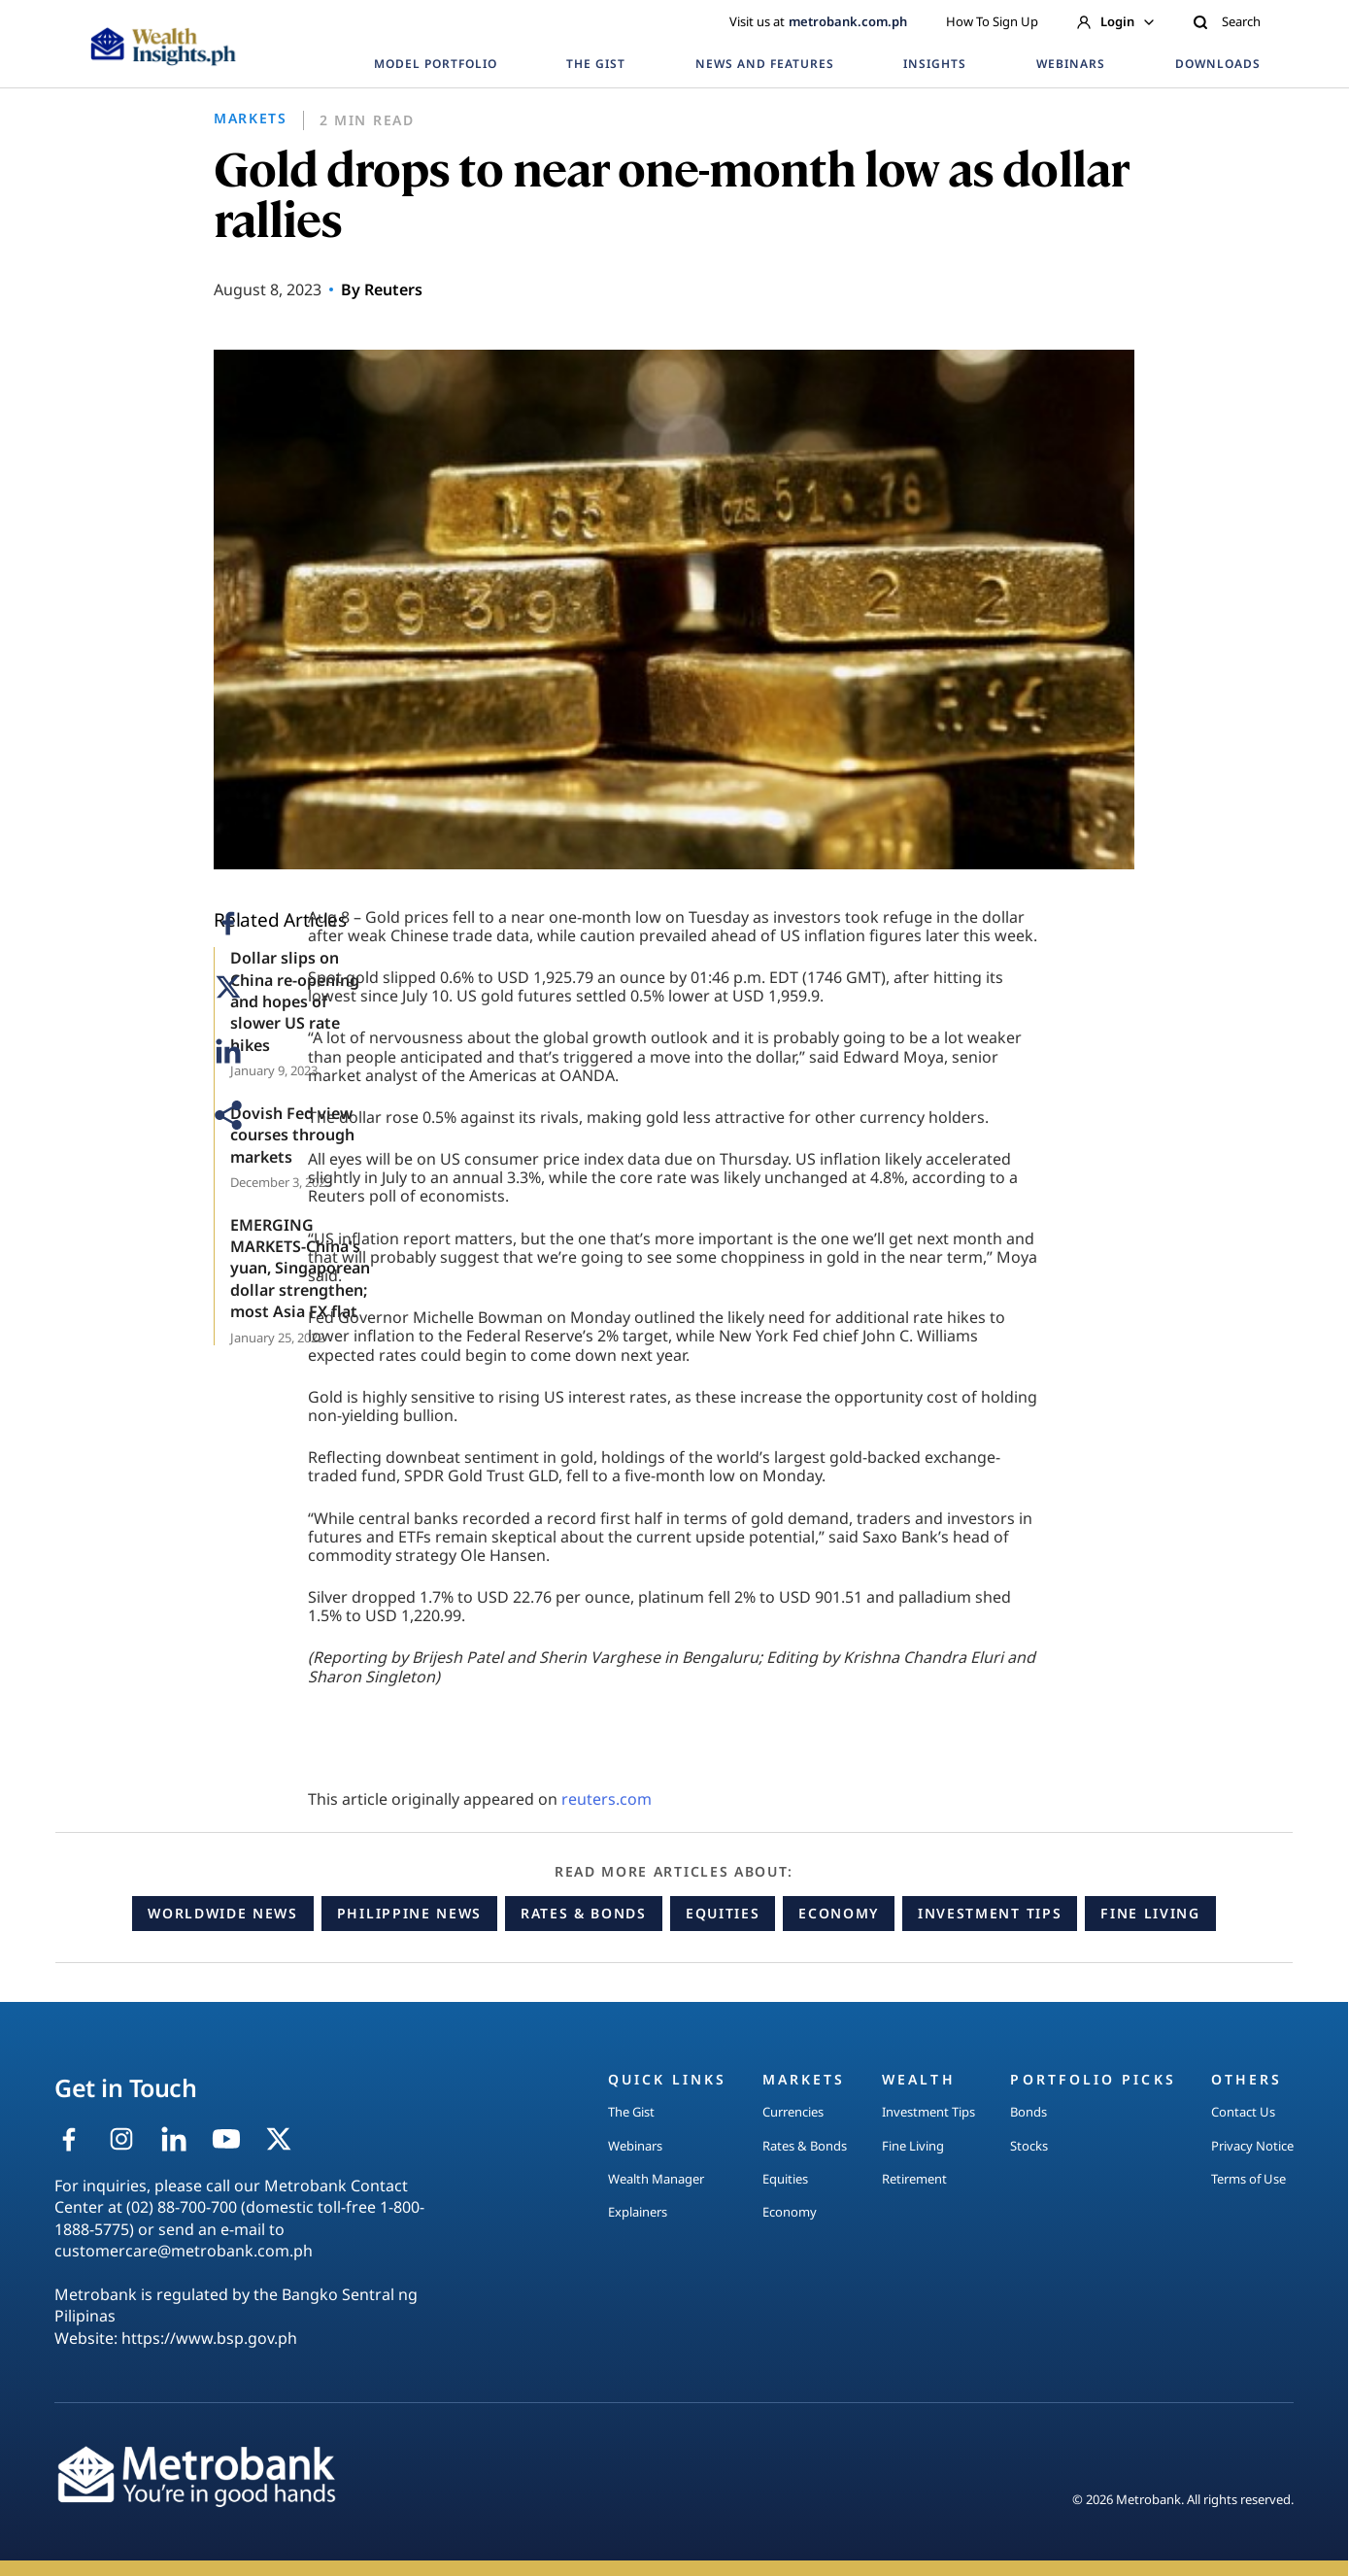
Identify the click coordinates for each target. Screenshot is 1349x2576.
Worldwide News (223, 1913)
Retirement (914, 2178)
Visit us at (818, 21)
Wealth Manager (656, 2178)
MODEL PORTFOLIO (435, 63)
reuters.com (606, 1799)
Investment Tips (990, 1913)
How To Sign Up (992, 21)
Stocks (1029, 2145)
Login (1115, 21)
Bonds (1028, 2111)
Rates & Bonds (584, 1913)
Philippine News (409, 1913)
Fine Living (1149, 1913)
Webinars (635, 2145)
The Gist (631, 2111)
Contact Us (1243, 2111)
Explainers (637, 2211)
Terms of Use (1248, 2178)
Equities (722, 1913)
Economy (838, 1913)
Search (1227, 21)
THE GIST (595, 63)
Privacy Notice (1252, 2145)
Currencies (793, 2111)
